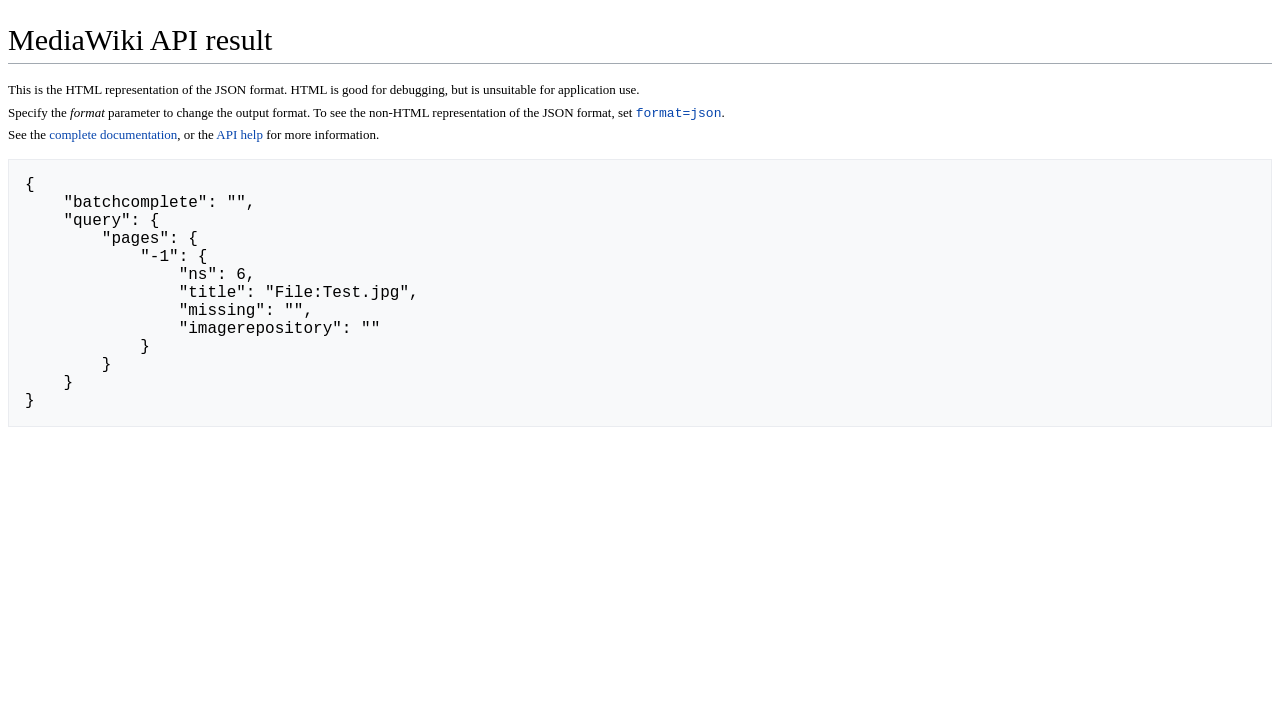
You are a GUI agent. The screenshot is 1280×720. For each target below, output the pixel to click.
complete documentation (113, 136)
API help (239, 136)
